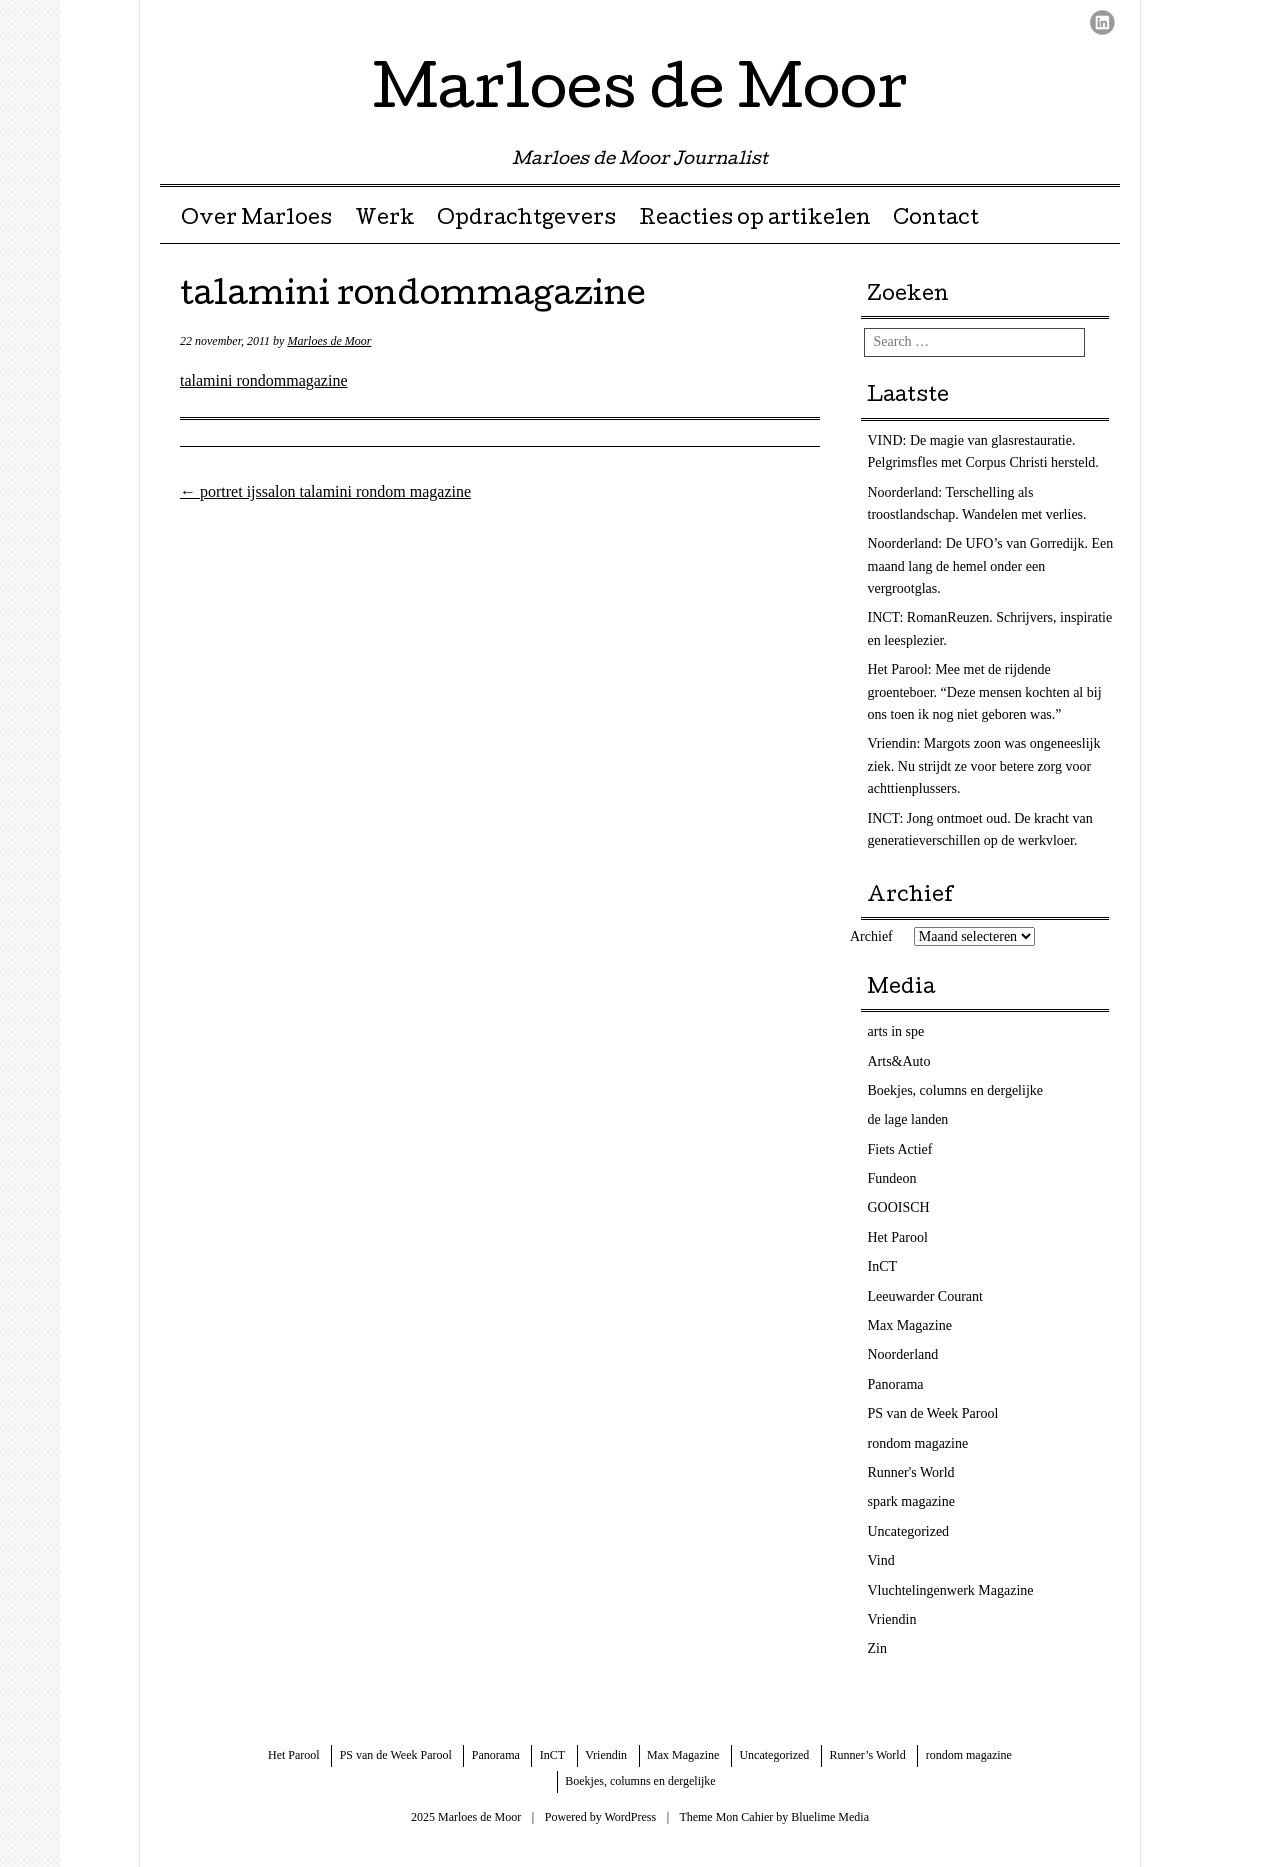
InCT (883, 1266)
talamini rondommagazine (264, 380)
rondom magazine (918, 1443)
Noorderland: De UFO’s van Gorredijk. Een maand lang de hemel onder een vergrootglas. (991, 566)
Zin (877, 1648)
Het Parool (898, 1237)
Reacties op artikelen (755, 220)
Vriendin (892, 1619)
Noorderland (903, 1354)
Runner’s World (867, 1755)
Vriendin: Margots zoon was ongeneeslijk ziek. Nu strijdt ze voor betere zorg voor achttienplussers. (984, 766)
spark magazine (911, 1501)
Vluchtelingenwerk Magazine (951, 1590)
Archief (871, 936)
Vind (881, 1560)
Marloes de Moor (640, 94)
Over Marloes (256, 220)
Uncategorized (909, 1531)
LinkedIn (1102, 22)
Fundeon (892, 1178)
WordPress (630, 1817)
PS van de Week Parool (933, 1413)
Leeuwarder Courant (925, 1296)
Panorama (896, 1384)
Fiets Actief (900, 1149)
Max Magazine (910, 1325)
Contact (936, 220)
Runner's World (911, 1472)
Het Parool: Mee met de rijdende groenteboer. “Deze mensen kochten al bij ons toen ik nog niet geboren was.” (985, 692)
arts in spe (896, 1031)
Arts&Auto (899, 1061)
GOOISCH (899, 1207)
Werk (385, 220)
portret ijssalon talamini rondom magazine (325, 491)
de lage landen (908, 1119)
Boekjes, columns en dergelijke (955, 1090)
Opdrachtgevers (526, 220)
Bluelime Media (830, 1817)
